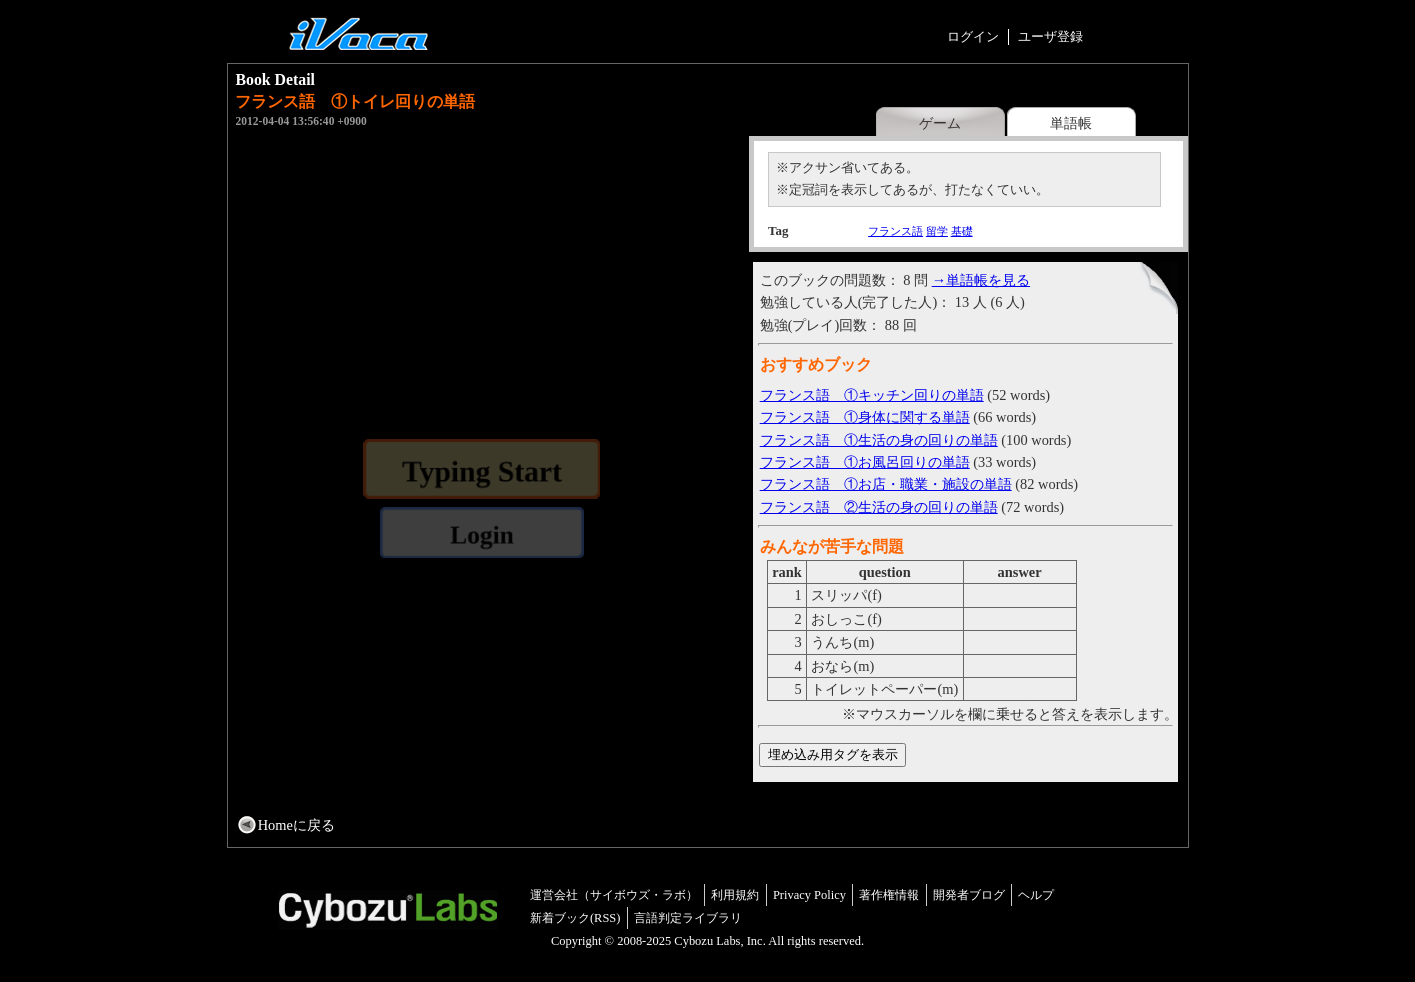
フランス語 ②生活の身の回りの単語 (879, 507)
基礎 (962, 231)
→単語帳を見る (981, 280)
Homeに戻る (296, 825)
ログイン (973, 36)
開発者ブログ (969, 895)
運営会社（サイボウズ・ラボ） (614, 895)
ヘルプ (1036, 895)
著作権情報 (889, 895)
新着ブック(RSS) (575, 918)
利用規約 (735, 895)
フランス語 (895, 231)
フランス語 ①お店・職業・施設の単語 (886, 484)
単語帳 (1071, 123)
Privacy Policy (809, 895)
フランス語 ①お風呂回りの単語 (865, 462)
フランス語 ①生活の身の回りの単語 (879, 440)
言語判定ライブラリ (688, 918)
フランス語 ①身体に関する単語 (865, 417)
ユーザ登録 (1050, 36)
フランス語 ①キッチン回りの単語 (872, 395)
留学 (937, 231)
